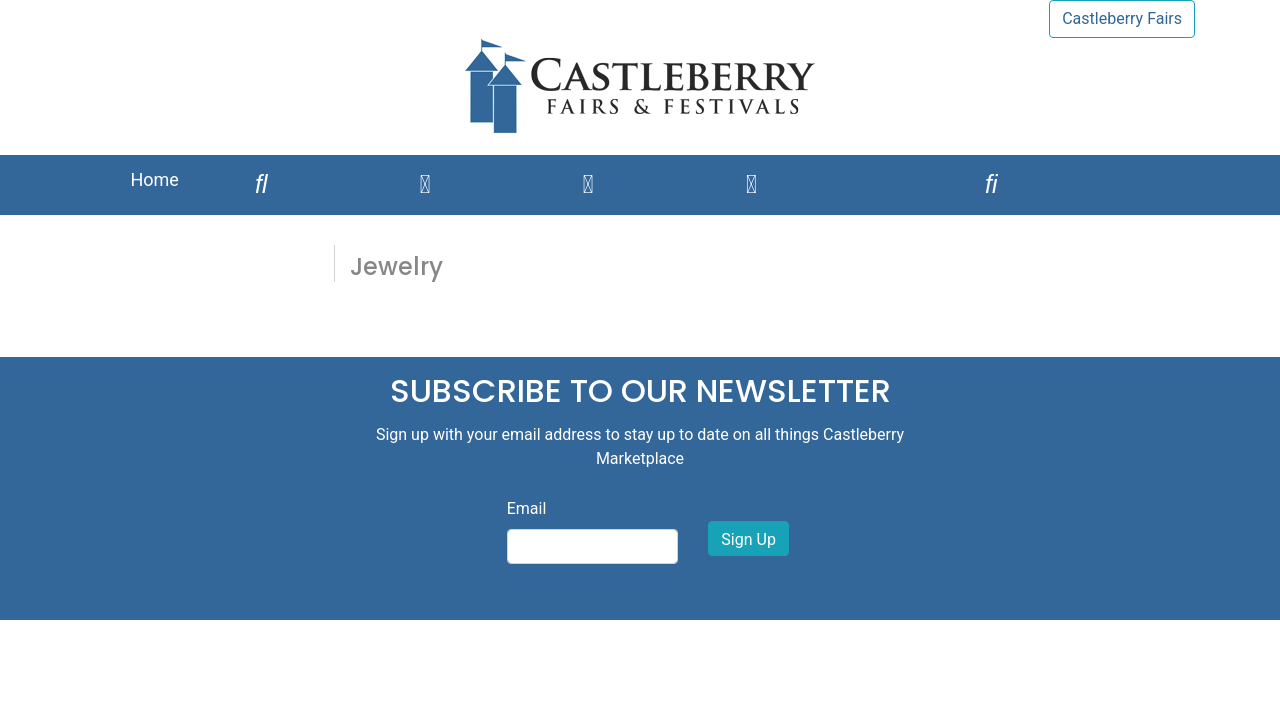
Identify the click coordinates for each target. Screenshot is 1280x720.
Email (527, 508)
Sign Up (748, 539)
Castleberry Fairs (1122, 18)
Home (154, 179)
